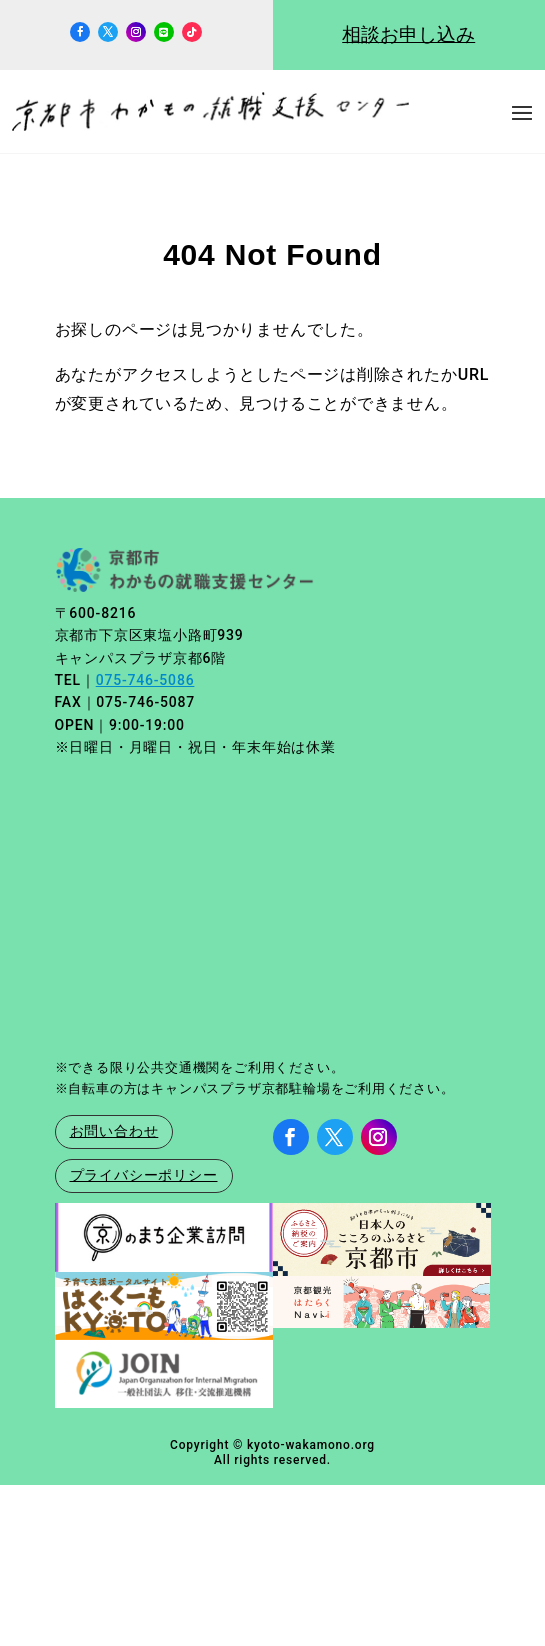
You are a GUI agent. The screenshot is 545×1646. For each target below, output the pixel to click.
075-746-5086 (145, 681)
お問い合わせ (114, 1132)
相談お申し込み (408, 34)
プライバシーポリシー (144, 1176)
